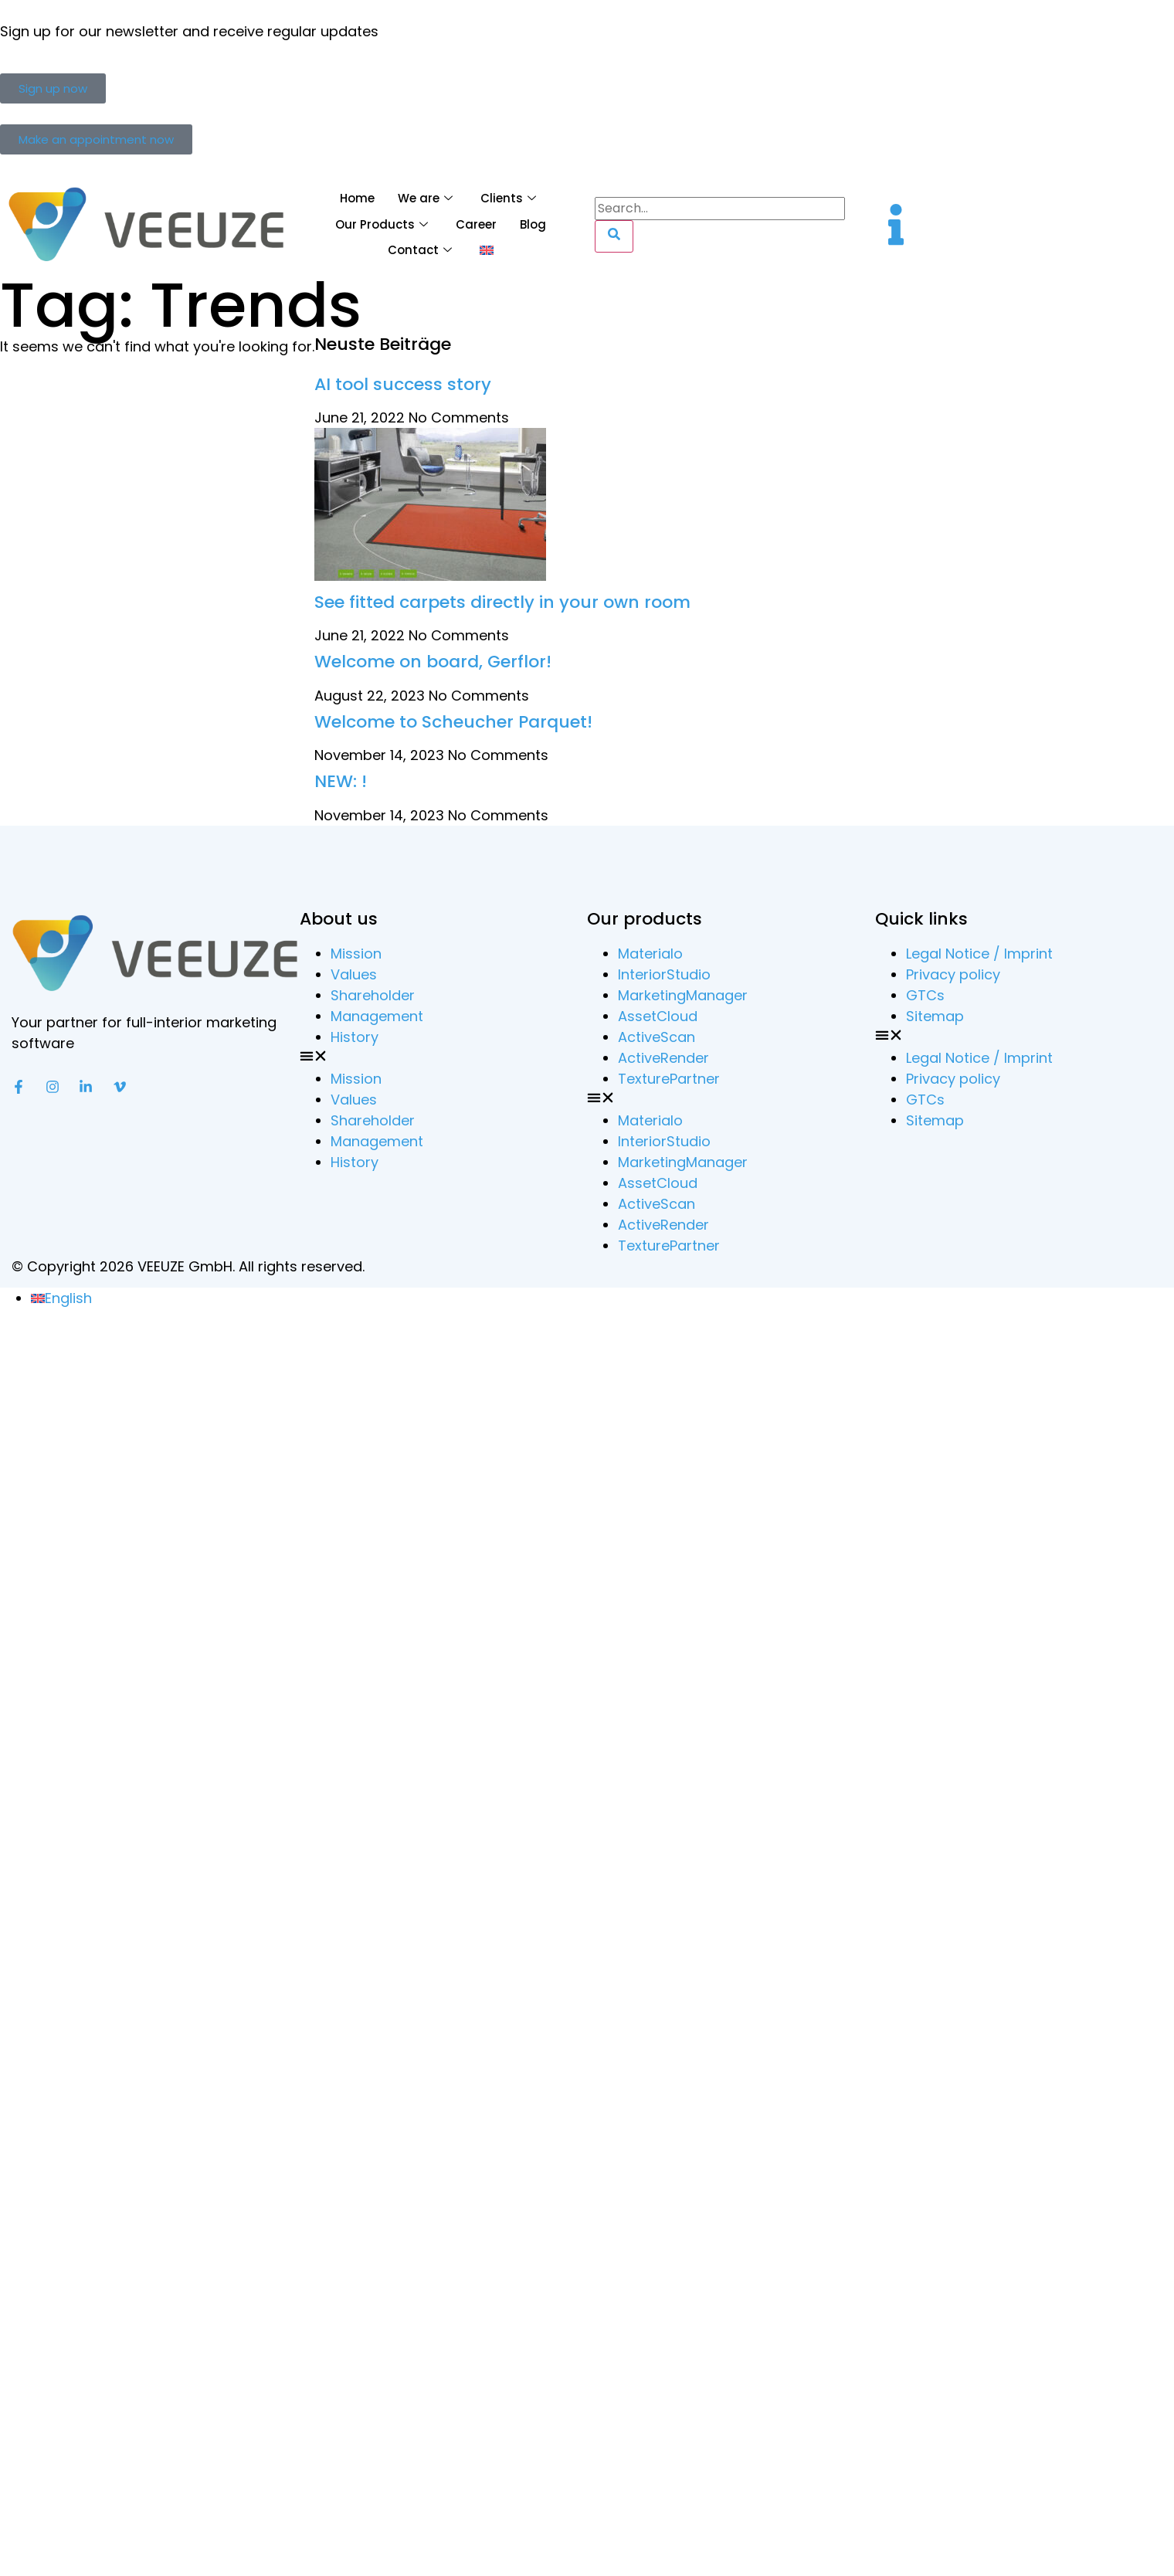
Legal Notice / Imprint (979, 953)
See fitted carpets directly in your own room (502, 602)
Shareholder (373, 995)
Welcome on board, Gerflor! (432, 662)
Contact (420, 250)
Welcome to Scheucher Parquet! (453, 722)
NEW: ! (340, 781)
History (354, 1037)
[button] (444, 1057)
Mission (356, 953)
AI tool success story (402, 384)
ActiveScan (656, 1037)
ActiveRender (663, 1057)
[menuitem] (486, 250)
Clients (508, 198)
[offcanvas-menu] (896, 224)
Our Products (381, 224)
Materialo (650, 953)
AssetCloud (657, 1016)
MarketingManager (683, 995)
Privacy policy (953, 974)
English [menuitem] (68, 1298)
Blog (533, 224)
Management (377, 1016)
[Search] (614, 236)
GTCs (925, 995)
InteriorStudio (664, 974)
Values (354, 974)
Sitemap (935, 1016)
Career (476, 224)
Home (357, 198)
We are (425, 198)
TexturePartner (669, 1078)
